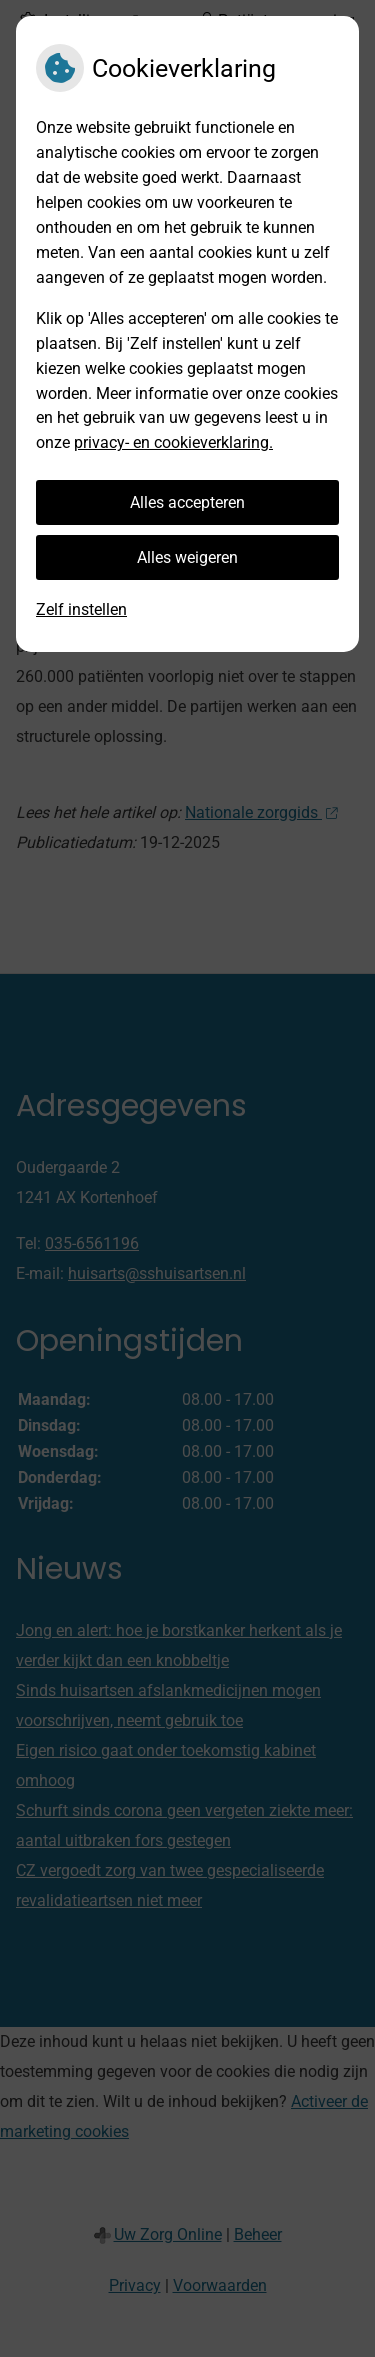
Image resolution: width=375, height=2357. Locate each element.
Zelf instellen (81, 609)
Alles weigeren (187, 557)
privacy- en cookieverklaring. (173, 442)
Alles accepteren (187, 502)
